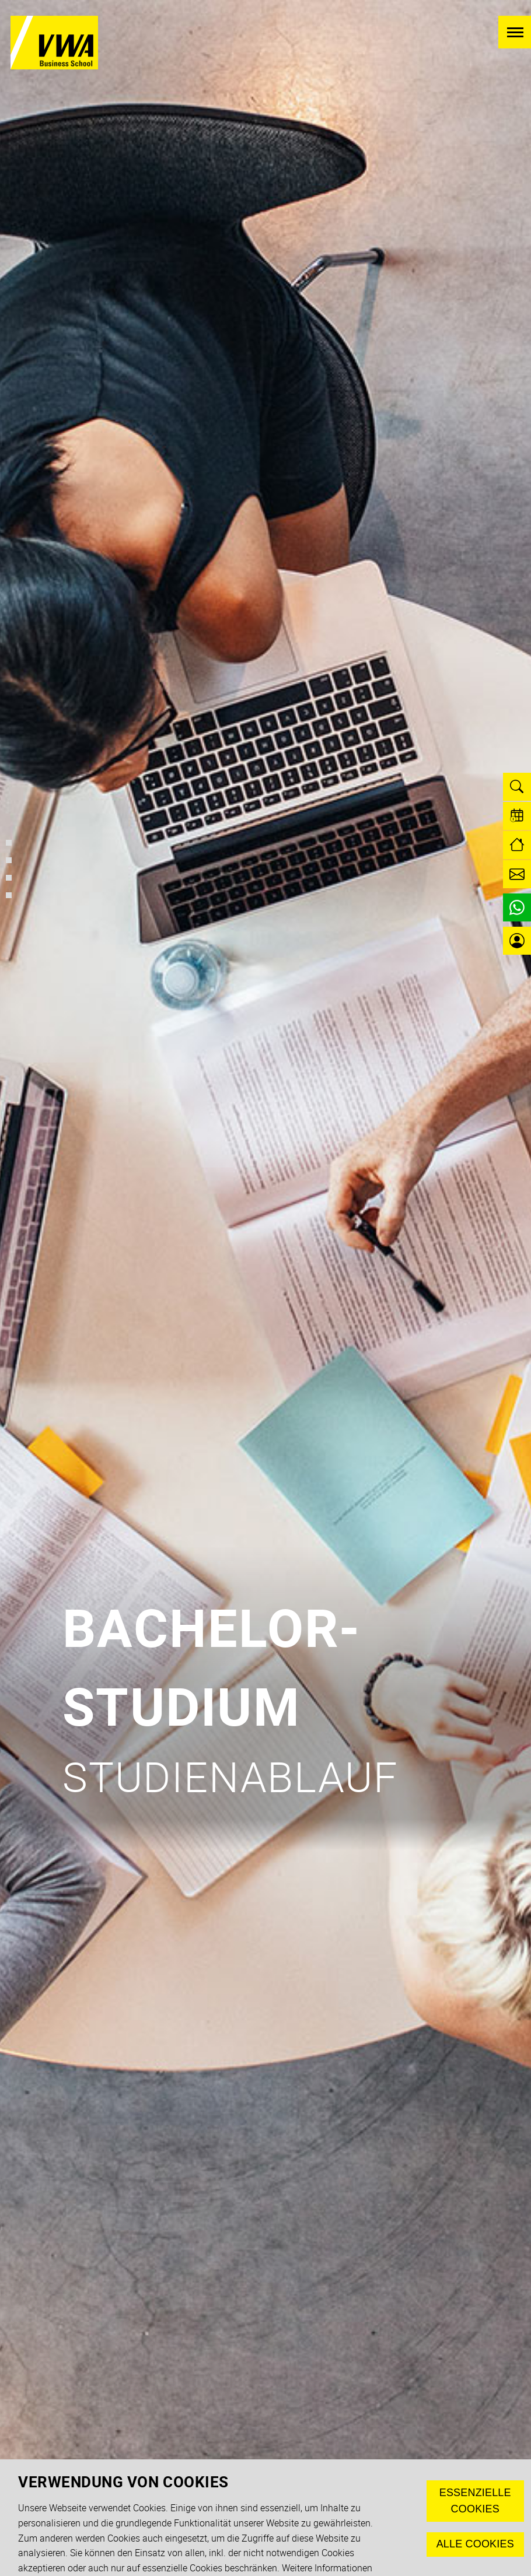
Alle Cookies (475, 2544)
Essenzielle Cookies (475, 2501)
